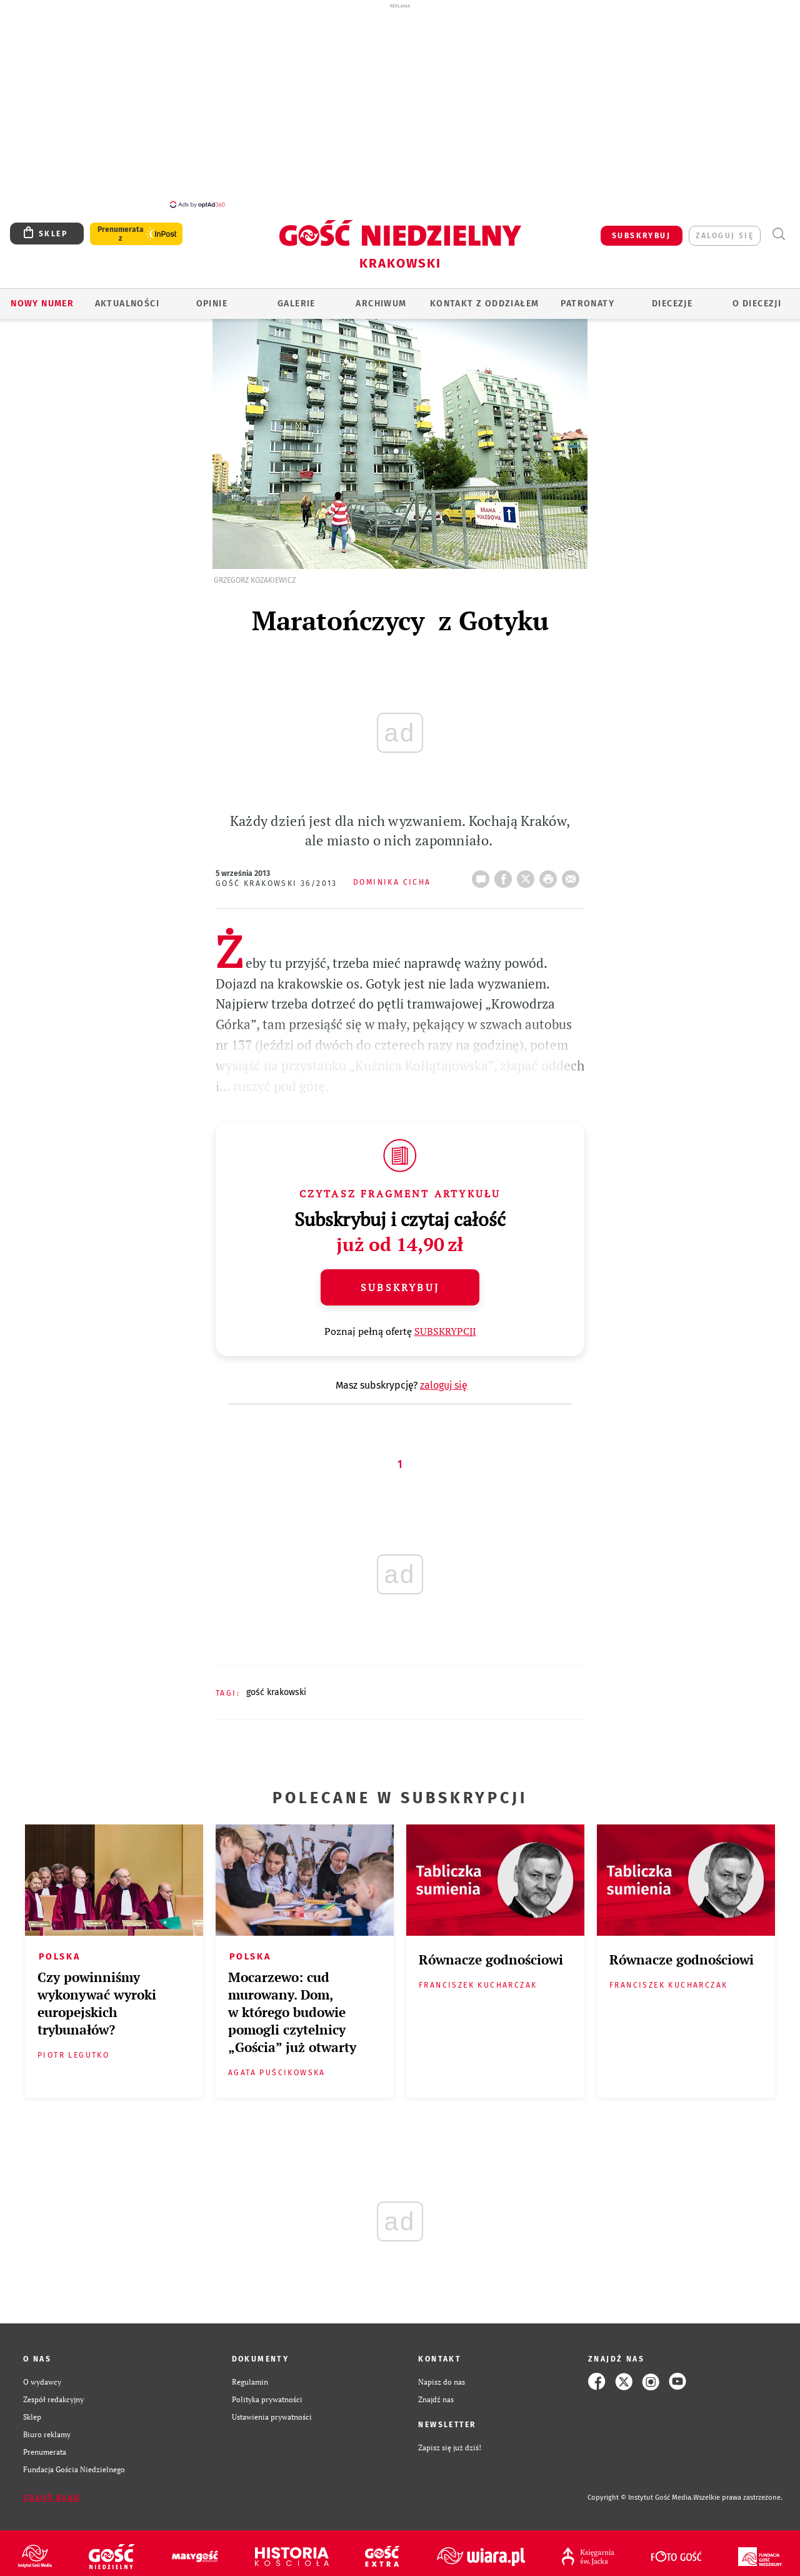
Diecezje (672, 296)
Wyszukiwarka (778, 227)
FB (505, 868)
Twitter (528, 868)
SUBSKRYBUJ (641, 228)
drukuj (550, 868)
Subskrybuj (400, 1280)
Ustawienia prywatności (272, 2410)
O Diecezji (756, 296)
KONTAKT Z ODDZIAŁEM (484, 296)
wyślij (573, 868)
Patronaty (587, 296)
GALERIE (297, 296)
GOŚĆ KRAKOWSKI (276, 1685)
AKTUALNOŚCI (127, 296)
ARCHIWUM (381, 296)
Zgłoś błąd (52, 2491)
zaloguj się (725, 228)
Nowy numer (42, 296)
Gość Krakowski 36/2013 (277, 876)
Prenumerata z (121, 227)
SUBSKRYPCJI (445, 1324)
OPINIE (212, 296)
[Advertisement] (400, 105)
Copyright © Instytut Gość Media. (640, 2491)
